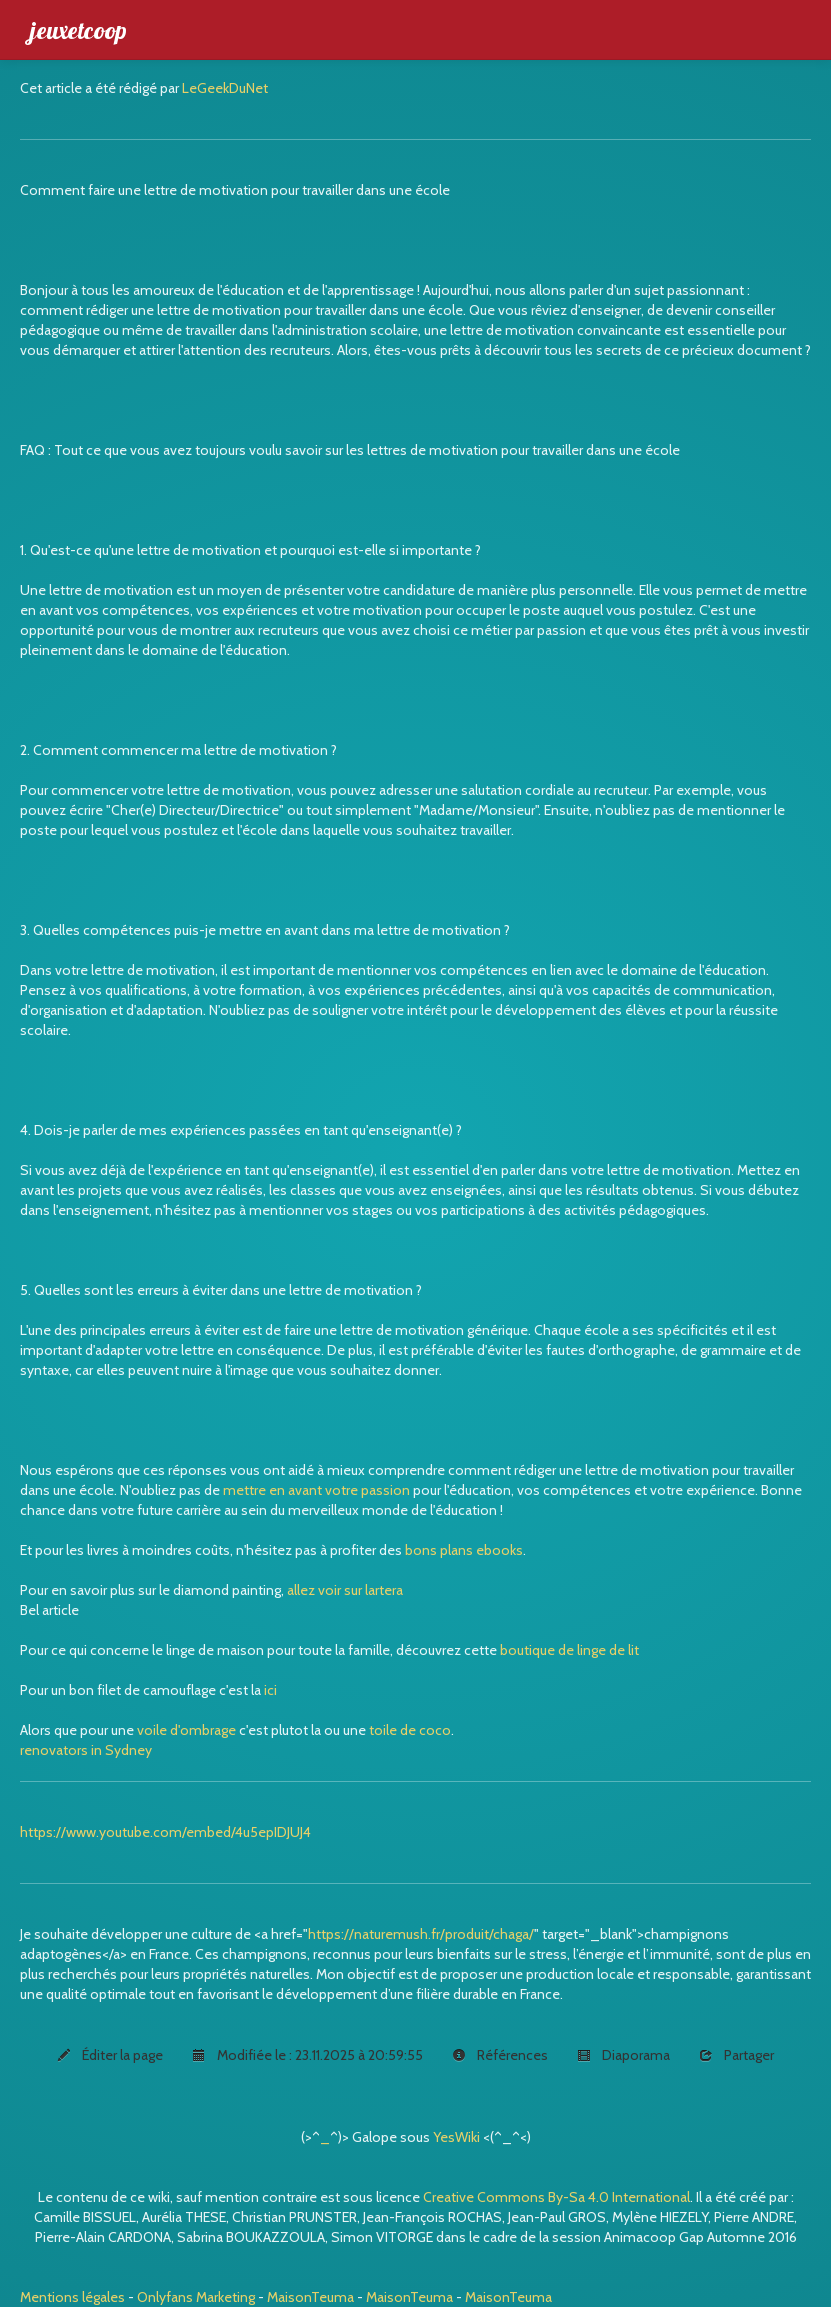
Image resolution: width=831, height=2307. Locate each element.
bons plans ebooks (464, 1550)
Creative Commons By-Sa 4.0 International (556, 2197)
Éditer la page (110, 2055)
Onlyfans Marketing (197, 2297)
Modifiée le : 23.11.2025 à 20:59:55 (307, 2055)
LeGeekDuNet (225, 88)
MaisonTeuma (312, 2297)
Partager (736, 2055)
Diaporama (623, 2055)
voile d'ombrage (186, 1730)
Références (500, 2055)
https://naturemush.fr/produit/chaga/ (421, 1934)
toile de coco (410, 1730)
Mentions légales (72, 2297)
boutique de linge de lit (569, 1650)
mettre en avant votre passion (316, 1490)
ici (270, 1690)
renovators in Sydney (86, 1750)
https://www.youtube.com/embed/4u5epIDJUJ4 (165, 1832)
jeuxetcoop (78, 30)
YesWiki (456, 2137)
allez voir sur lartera (345, 1590)
